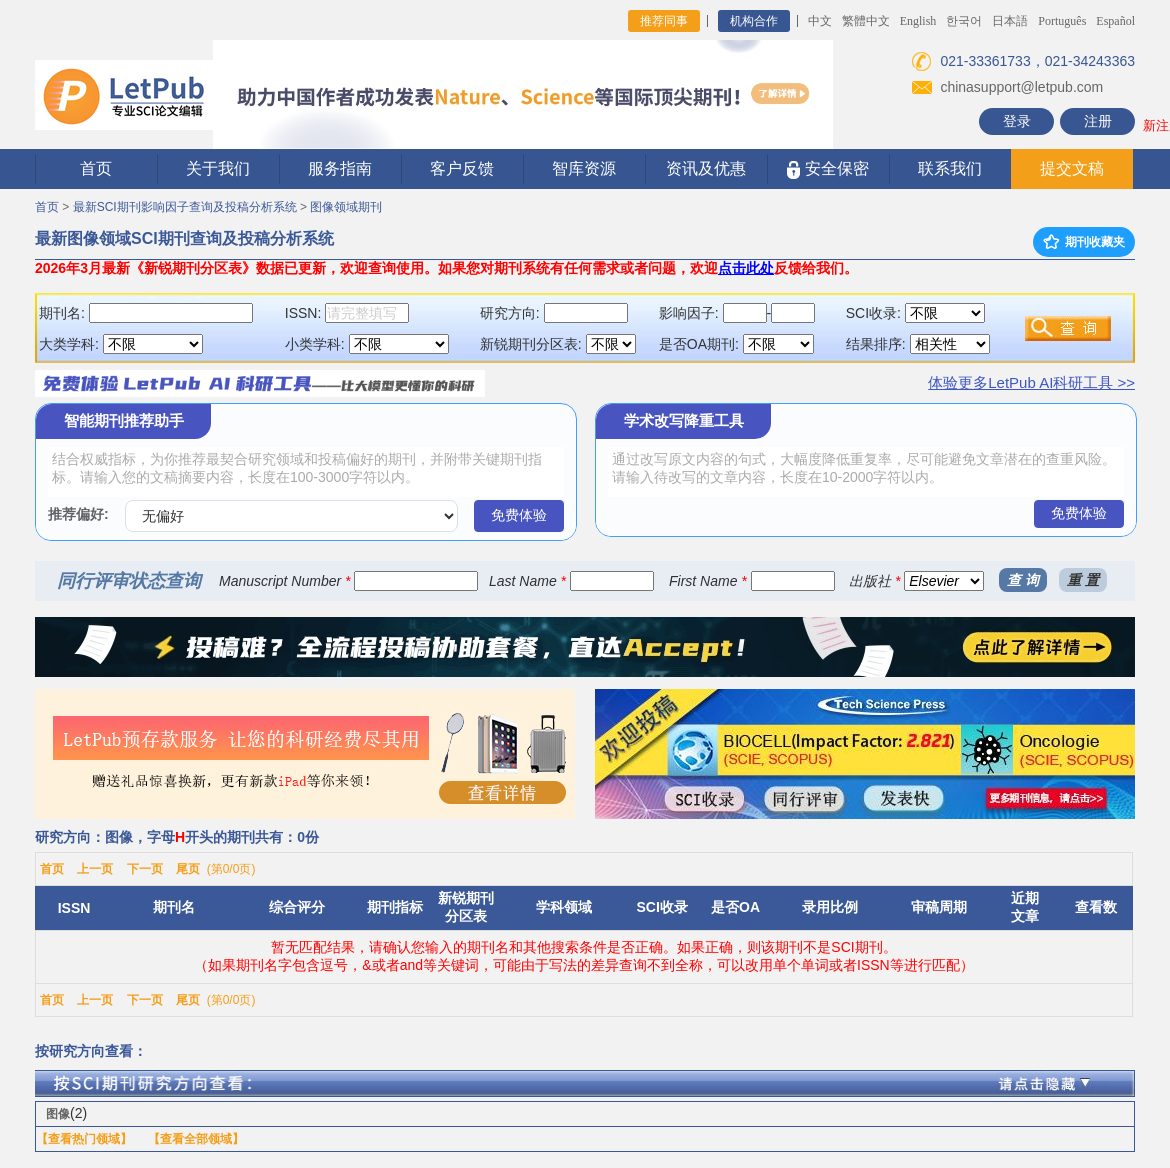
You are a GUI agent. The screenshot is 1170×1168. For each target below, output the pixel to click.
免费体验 (519, 515)
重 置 (1083, 580)
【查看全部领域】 (196, 1139)
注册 (1098, 121)
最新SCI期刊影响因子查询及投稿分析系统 (185, 207)
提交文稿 (1072, 168)
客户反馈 (462, 168)
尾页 (188, 869)
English (918, 21)
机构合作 (754, 21)
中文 (820, 21)
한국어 (964, 21)
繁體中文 (866, 21)
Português (1062, 21)
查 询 (1023, 580)
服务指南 (340, 168)
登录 (1017, 121)
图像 (58, 1114)
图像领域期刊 (346, 207)
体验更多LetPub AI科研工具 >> (1031, 382)
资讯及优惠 (706, 168)
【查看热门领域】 (84, 1139)
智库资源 (584, 168)
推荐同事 (664, 21)
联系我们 (950, 168)
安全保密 (827, 169)
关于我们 (218, 168)
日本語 (1010, 21)
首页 (96, 168)
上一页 (95, 869)
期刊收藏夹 (1084, 242)
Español (1115, 21)
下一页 (145, 869)
